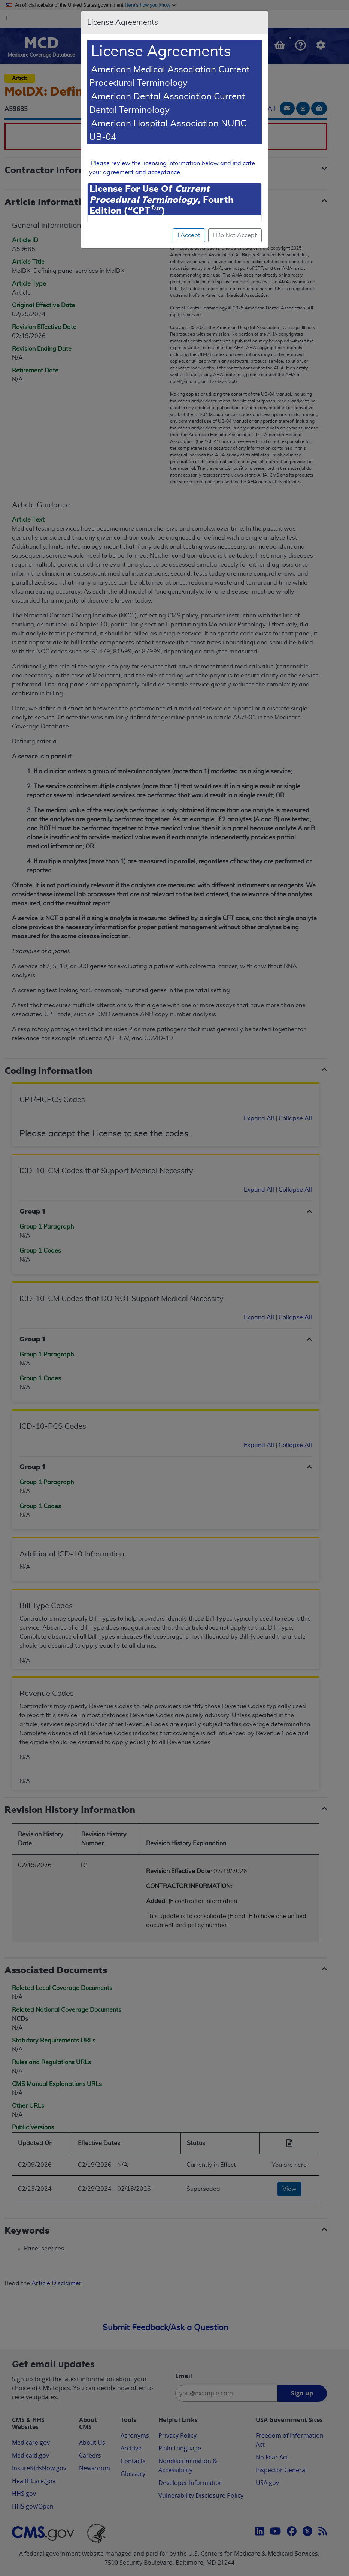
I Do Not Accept (235, 235)
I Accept (188, 235)
